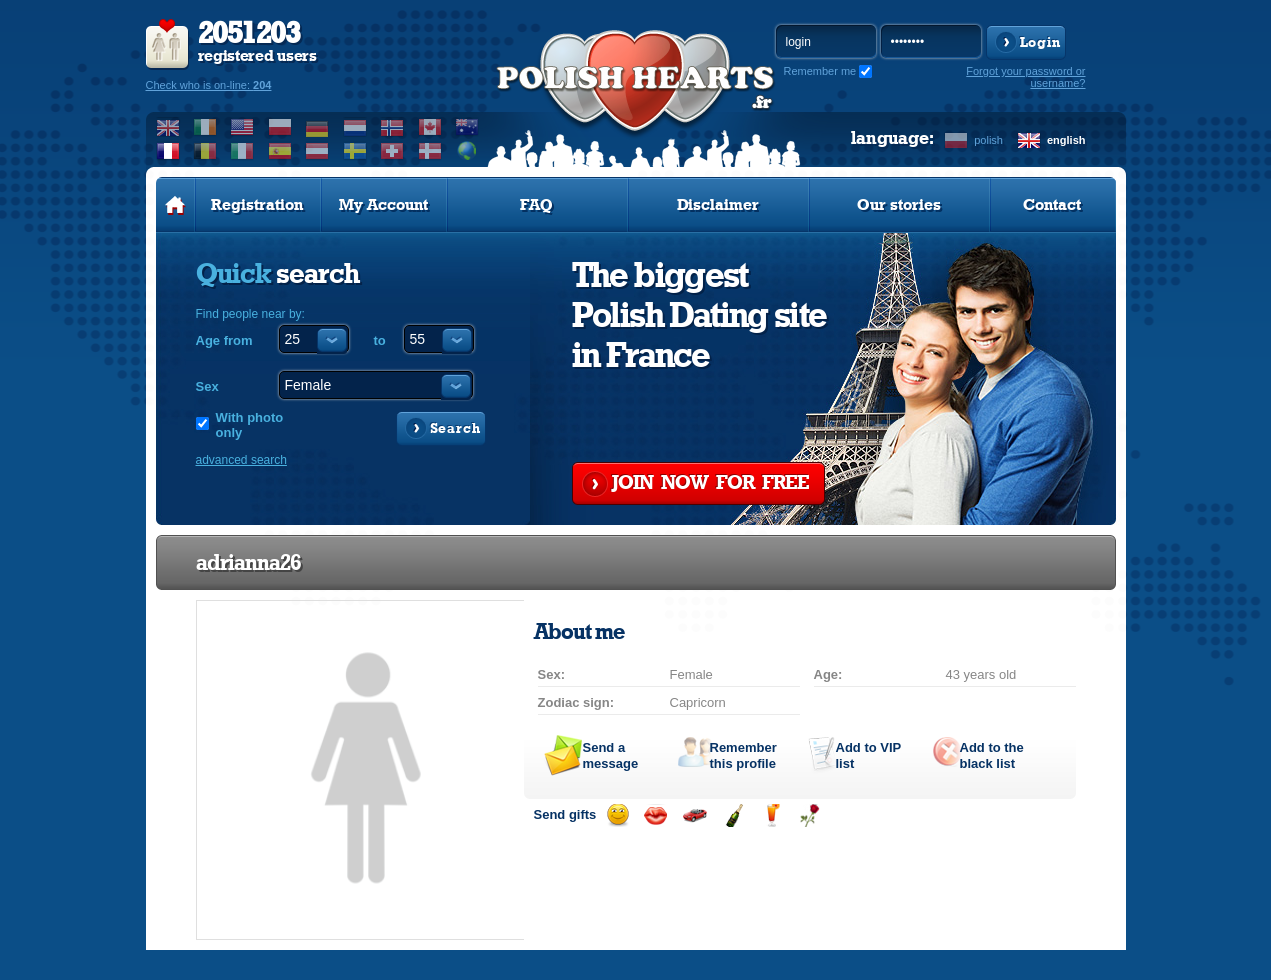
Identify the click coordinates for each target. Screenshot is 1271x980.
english (1066, 140)
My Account (383, 205)
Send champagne (733, 815)
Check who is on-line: (209, 85)
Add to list (868, 755)
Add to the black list (992, 755)
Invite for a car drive (694, 815)
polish (988, 140)
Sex (207, 386)
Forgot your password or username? (1025, 77)
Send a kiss (655, 815)
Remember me (820, 71)
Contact (1052, 205)
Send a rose (809, 815)
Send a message (611, 755)
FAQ (536, 205)
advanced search (241, 460)
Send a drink (771, 815)
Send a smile (617, 815)
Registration (257, 205)
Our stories (899, 205)
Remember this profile (743, 755)
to (380, 340)
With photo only (250, 425)
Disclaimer (718, 205)
